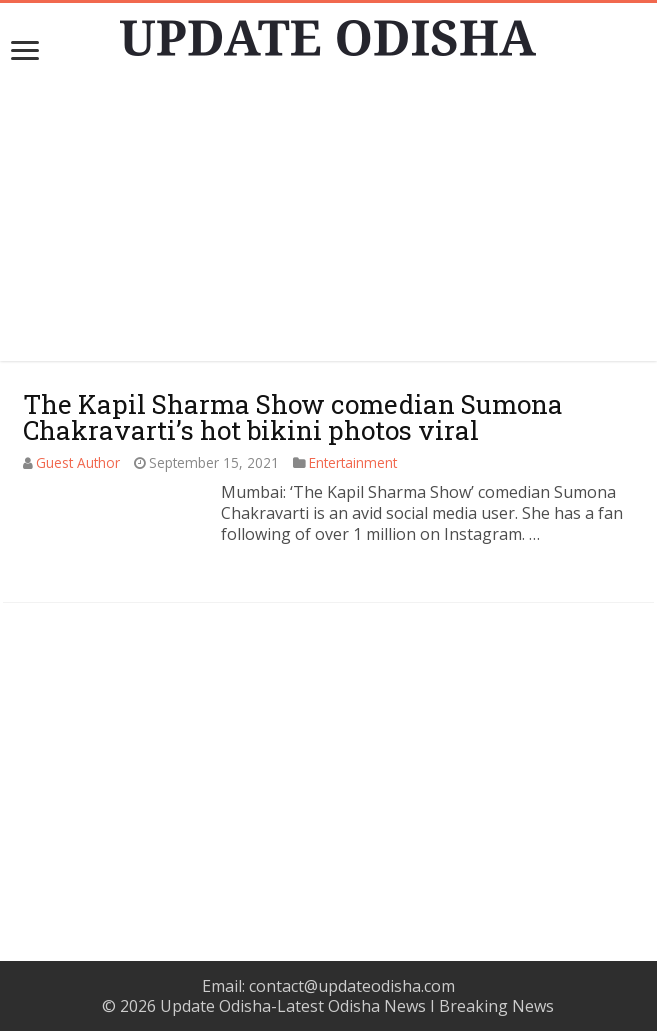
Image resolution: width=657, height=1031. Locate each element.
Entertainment (353, 462)
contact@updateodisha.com (352, 986)
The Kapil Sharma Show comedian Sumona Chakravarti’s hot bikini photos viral (293, 417)
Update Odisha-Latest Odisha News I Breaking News (357, 1006)
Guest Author (78, 462)
